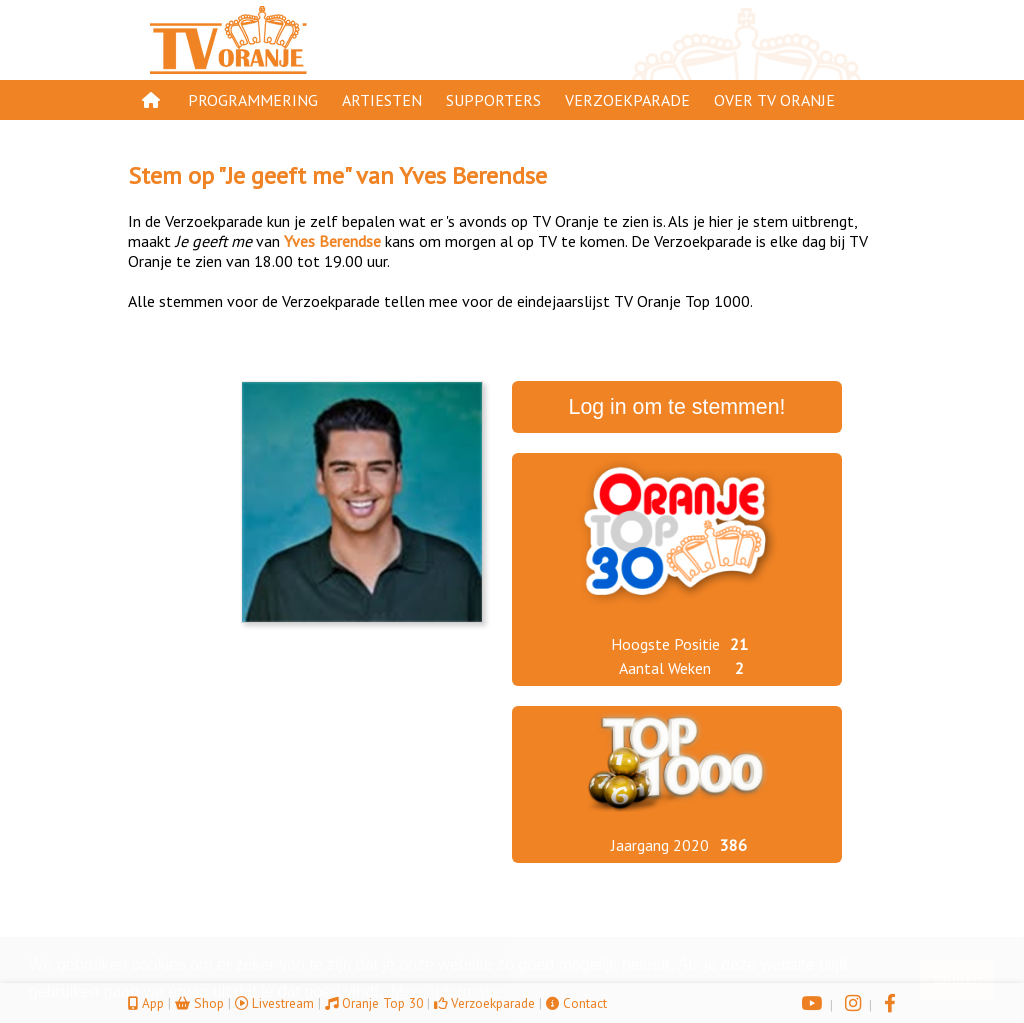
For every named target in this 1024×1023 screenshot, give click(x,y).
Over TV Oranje (774, 100)
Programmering (253, 100)
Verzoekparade (627, 100)
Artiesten (382, 100)
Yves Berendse (473, 175)
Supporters (493, 100)
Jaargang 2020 (660, 845)
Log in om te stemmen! (677, 407)
